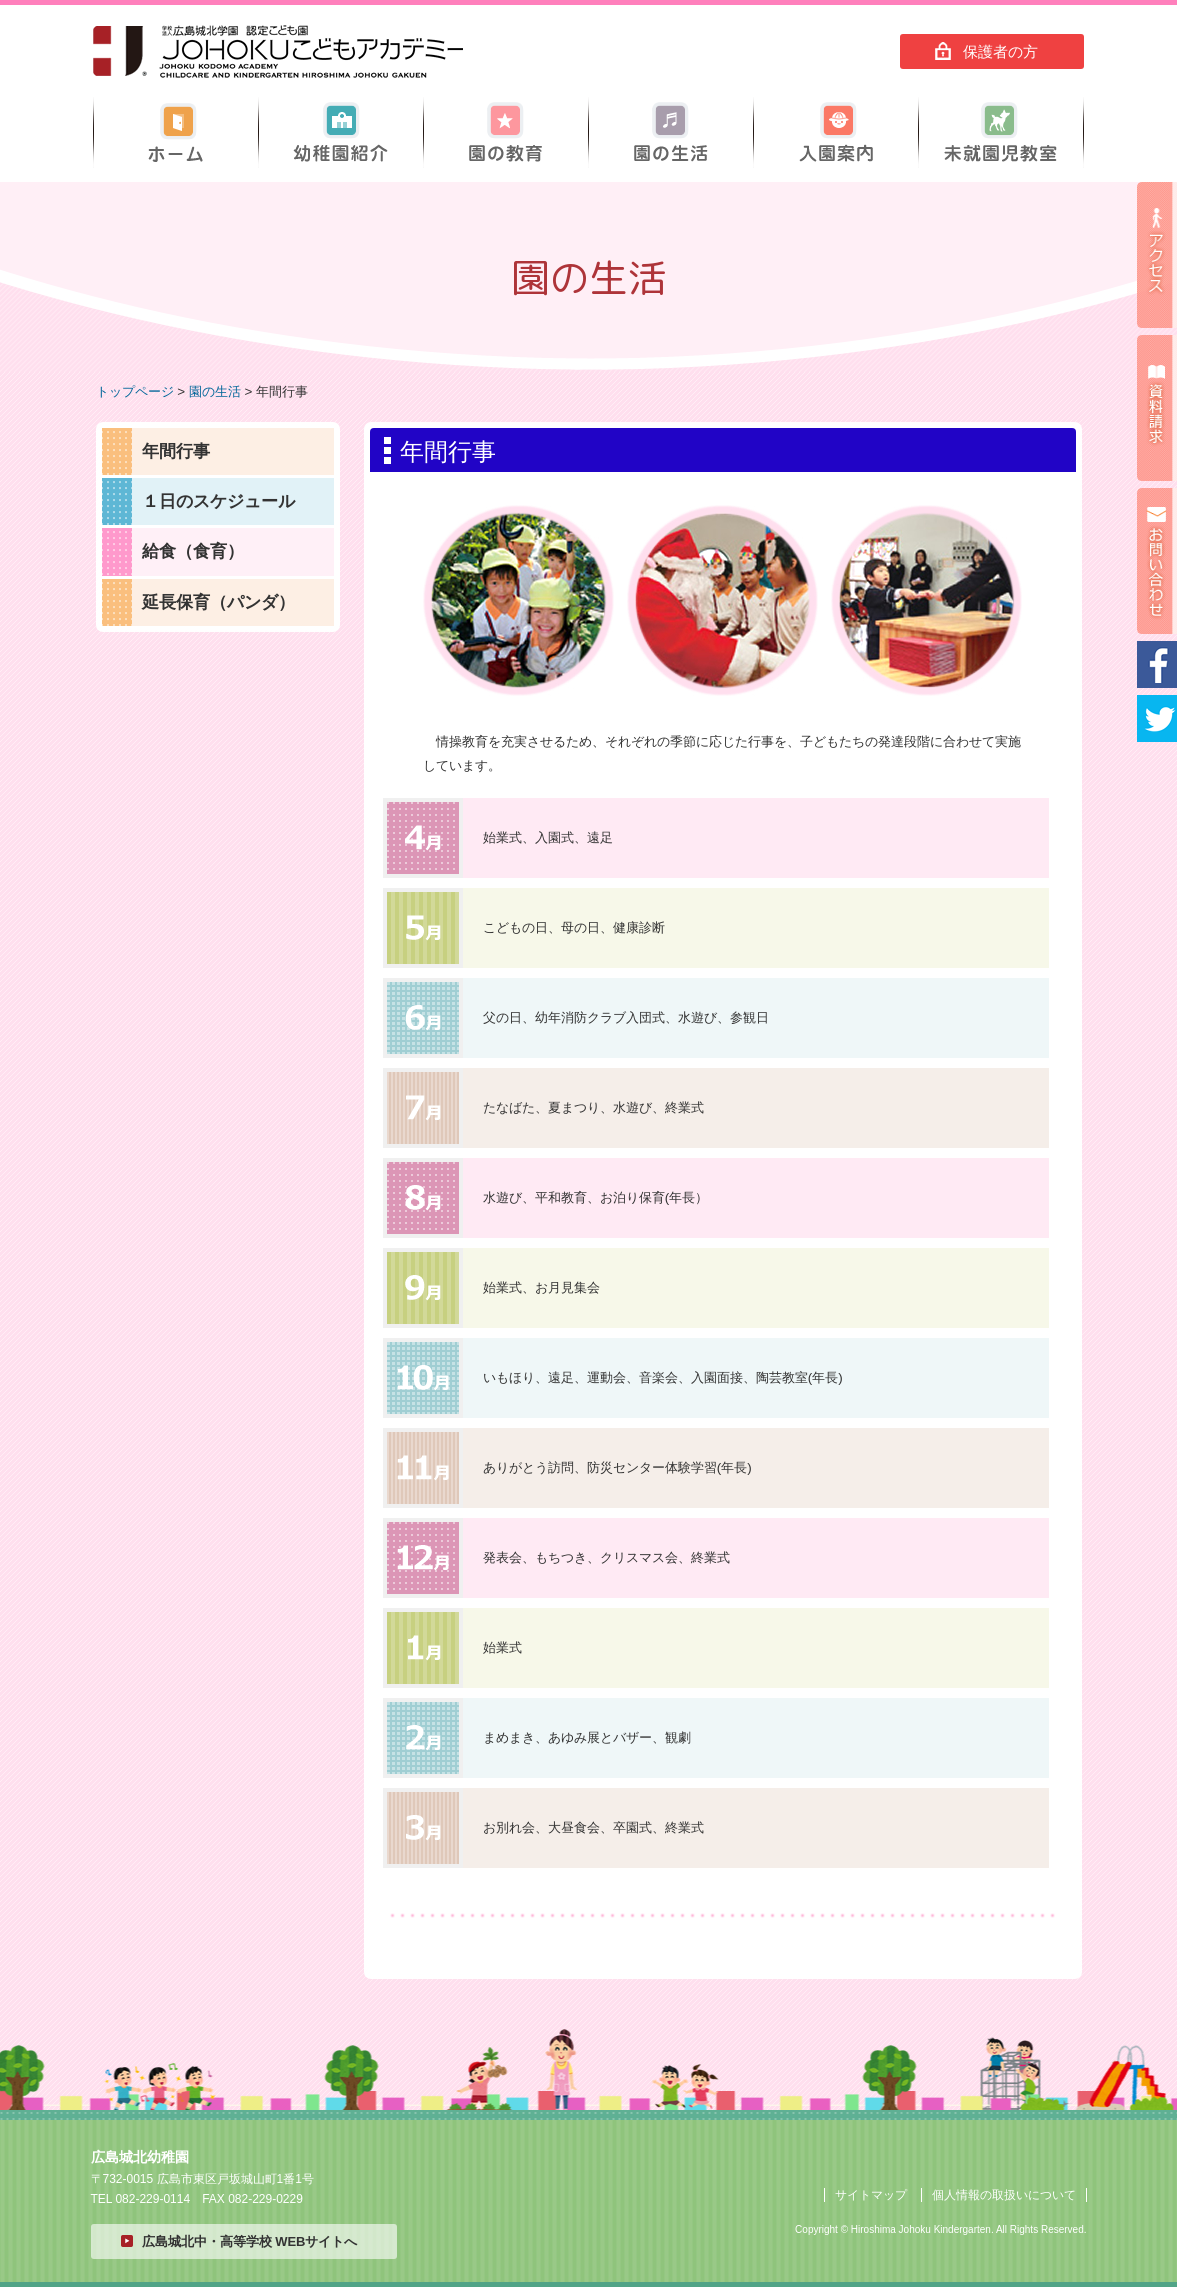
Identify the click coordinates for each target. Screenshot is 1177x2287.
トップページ (135, 391)
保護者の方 (1000, 51)
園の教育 (506, 132)
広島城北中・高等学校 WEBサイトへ (250, 2241)
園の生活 (671, 132)
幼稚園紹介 (341, 132)
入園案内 (836, 132)
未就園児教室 (1001, 132)
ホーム (176, 132)
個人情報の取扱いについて (1004, 2195)
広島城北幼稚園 (278, 52)
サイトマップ (871, 2195)
